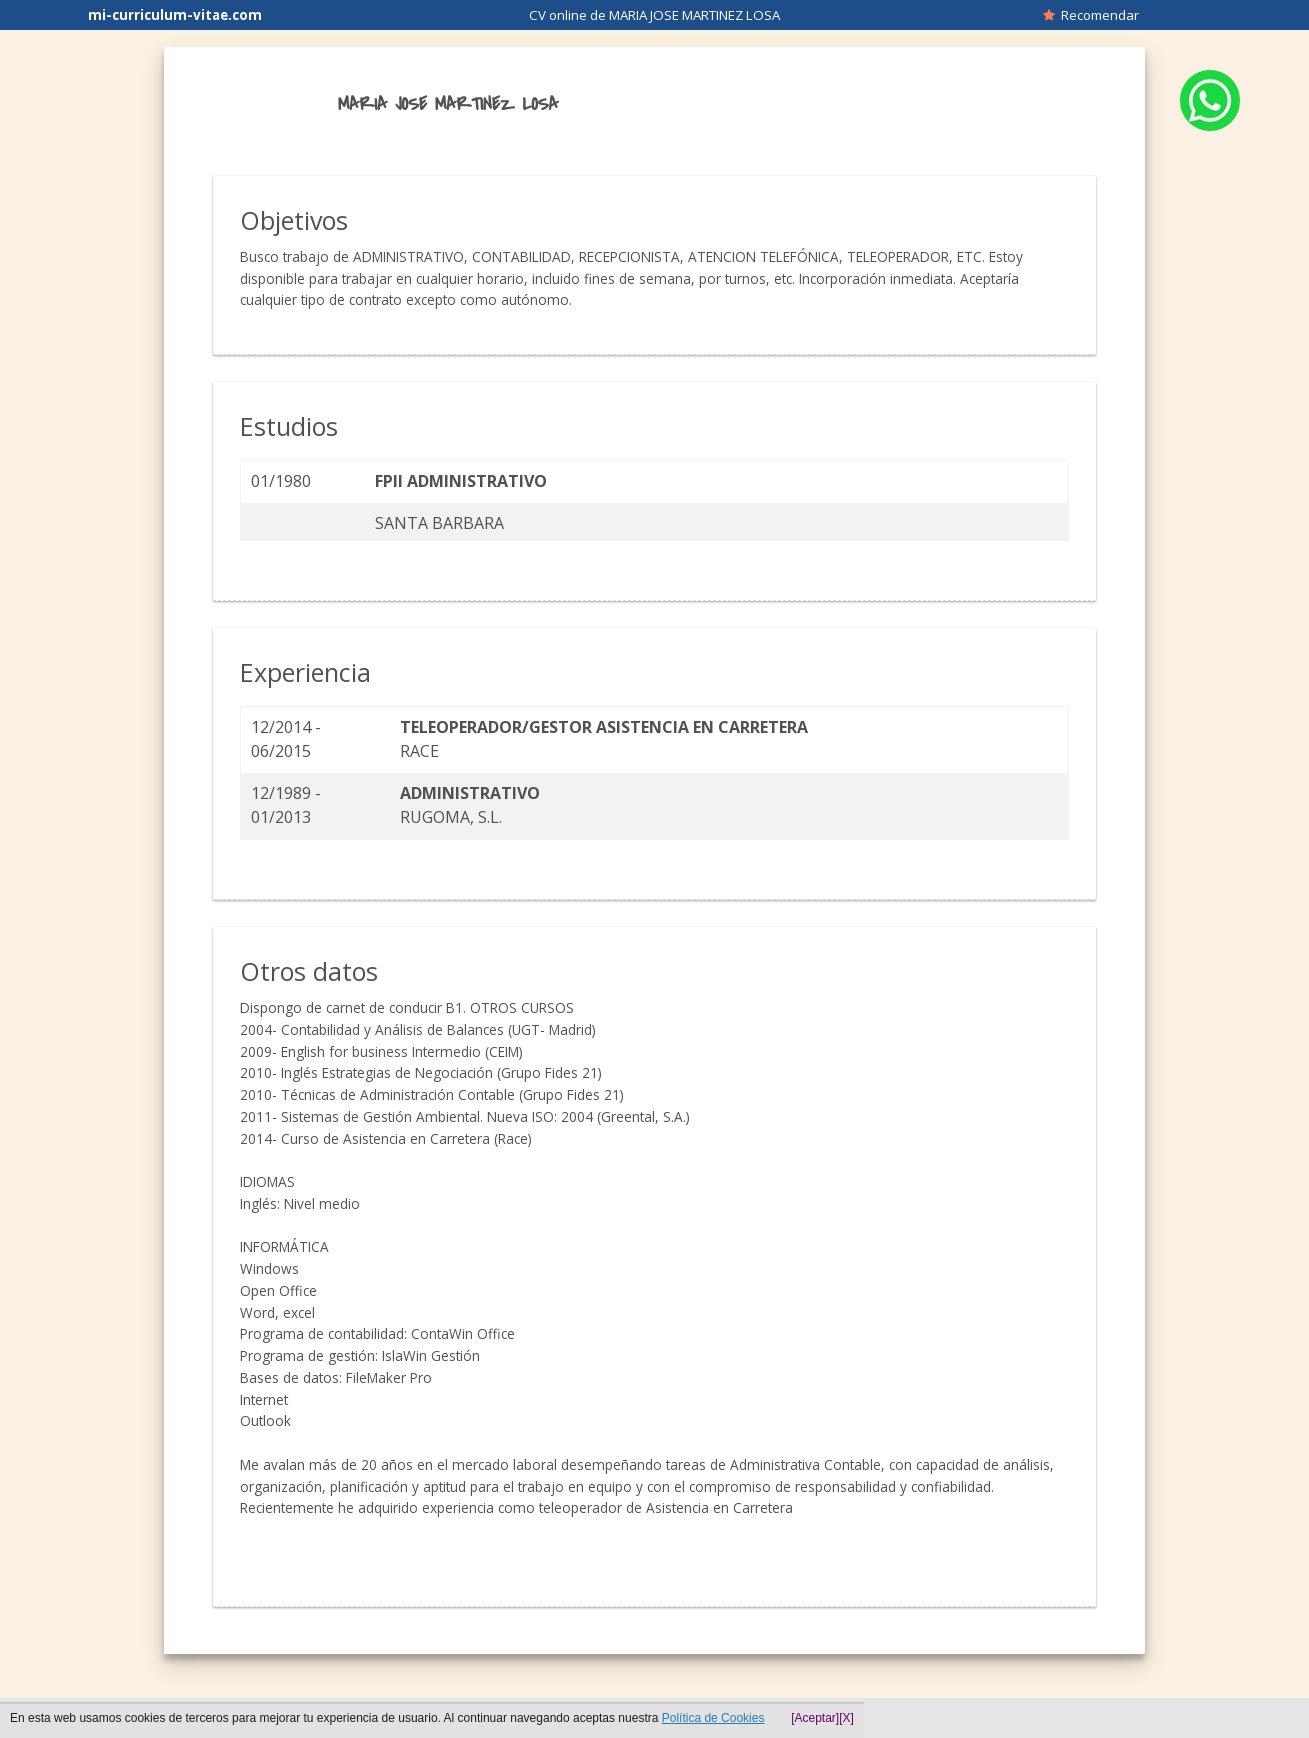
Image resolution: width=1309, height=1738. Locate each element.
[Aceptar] (815, 1718)
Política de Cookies (713, 1718)
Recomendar (1091, 15)
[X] (846, 1718)
